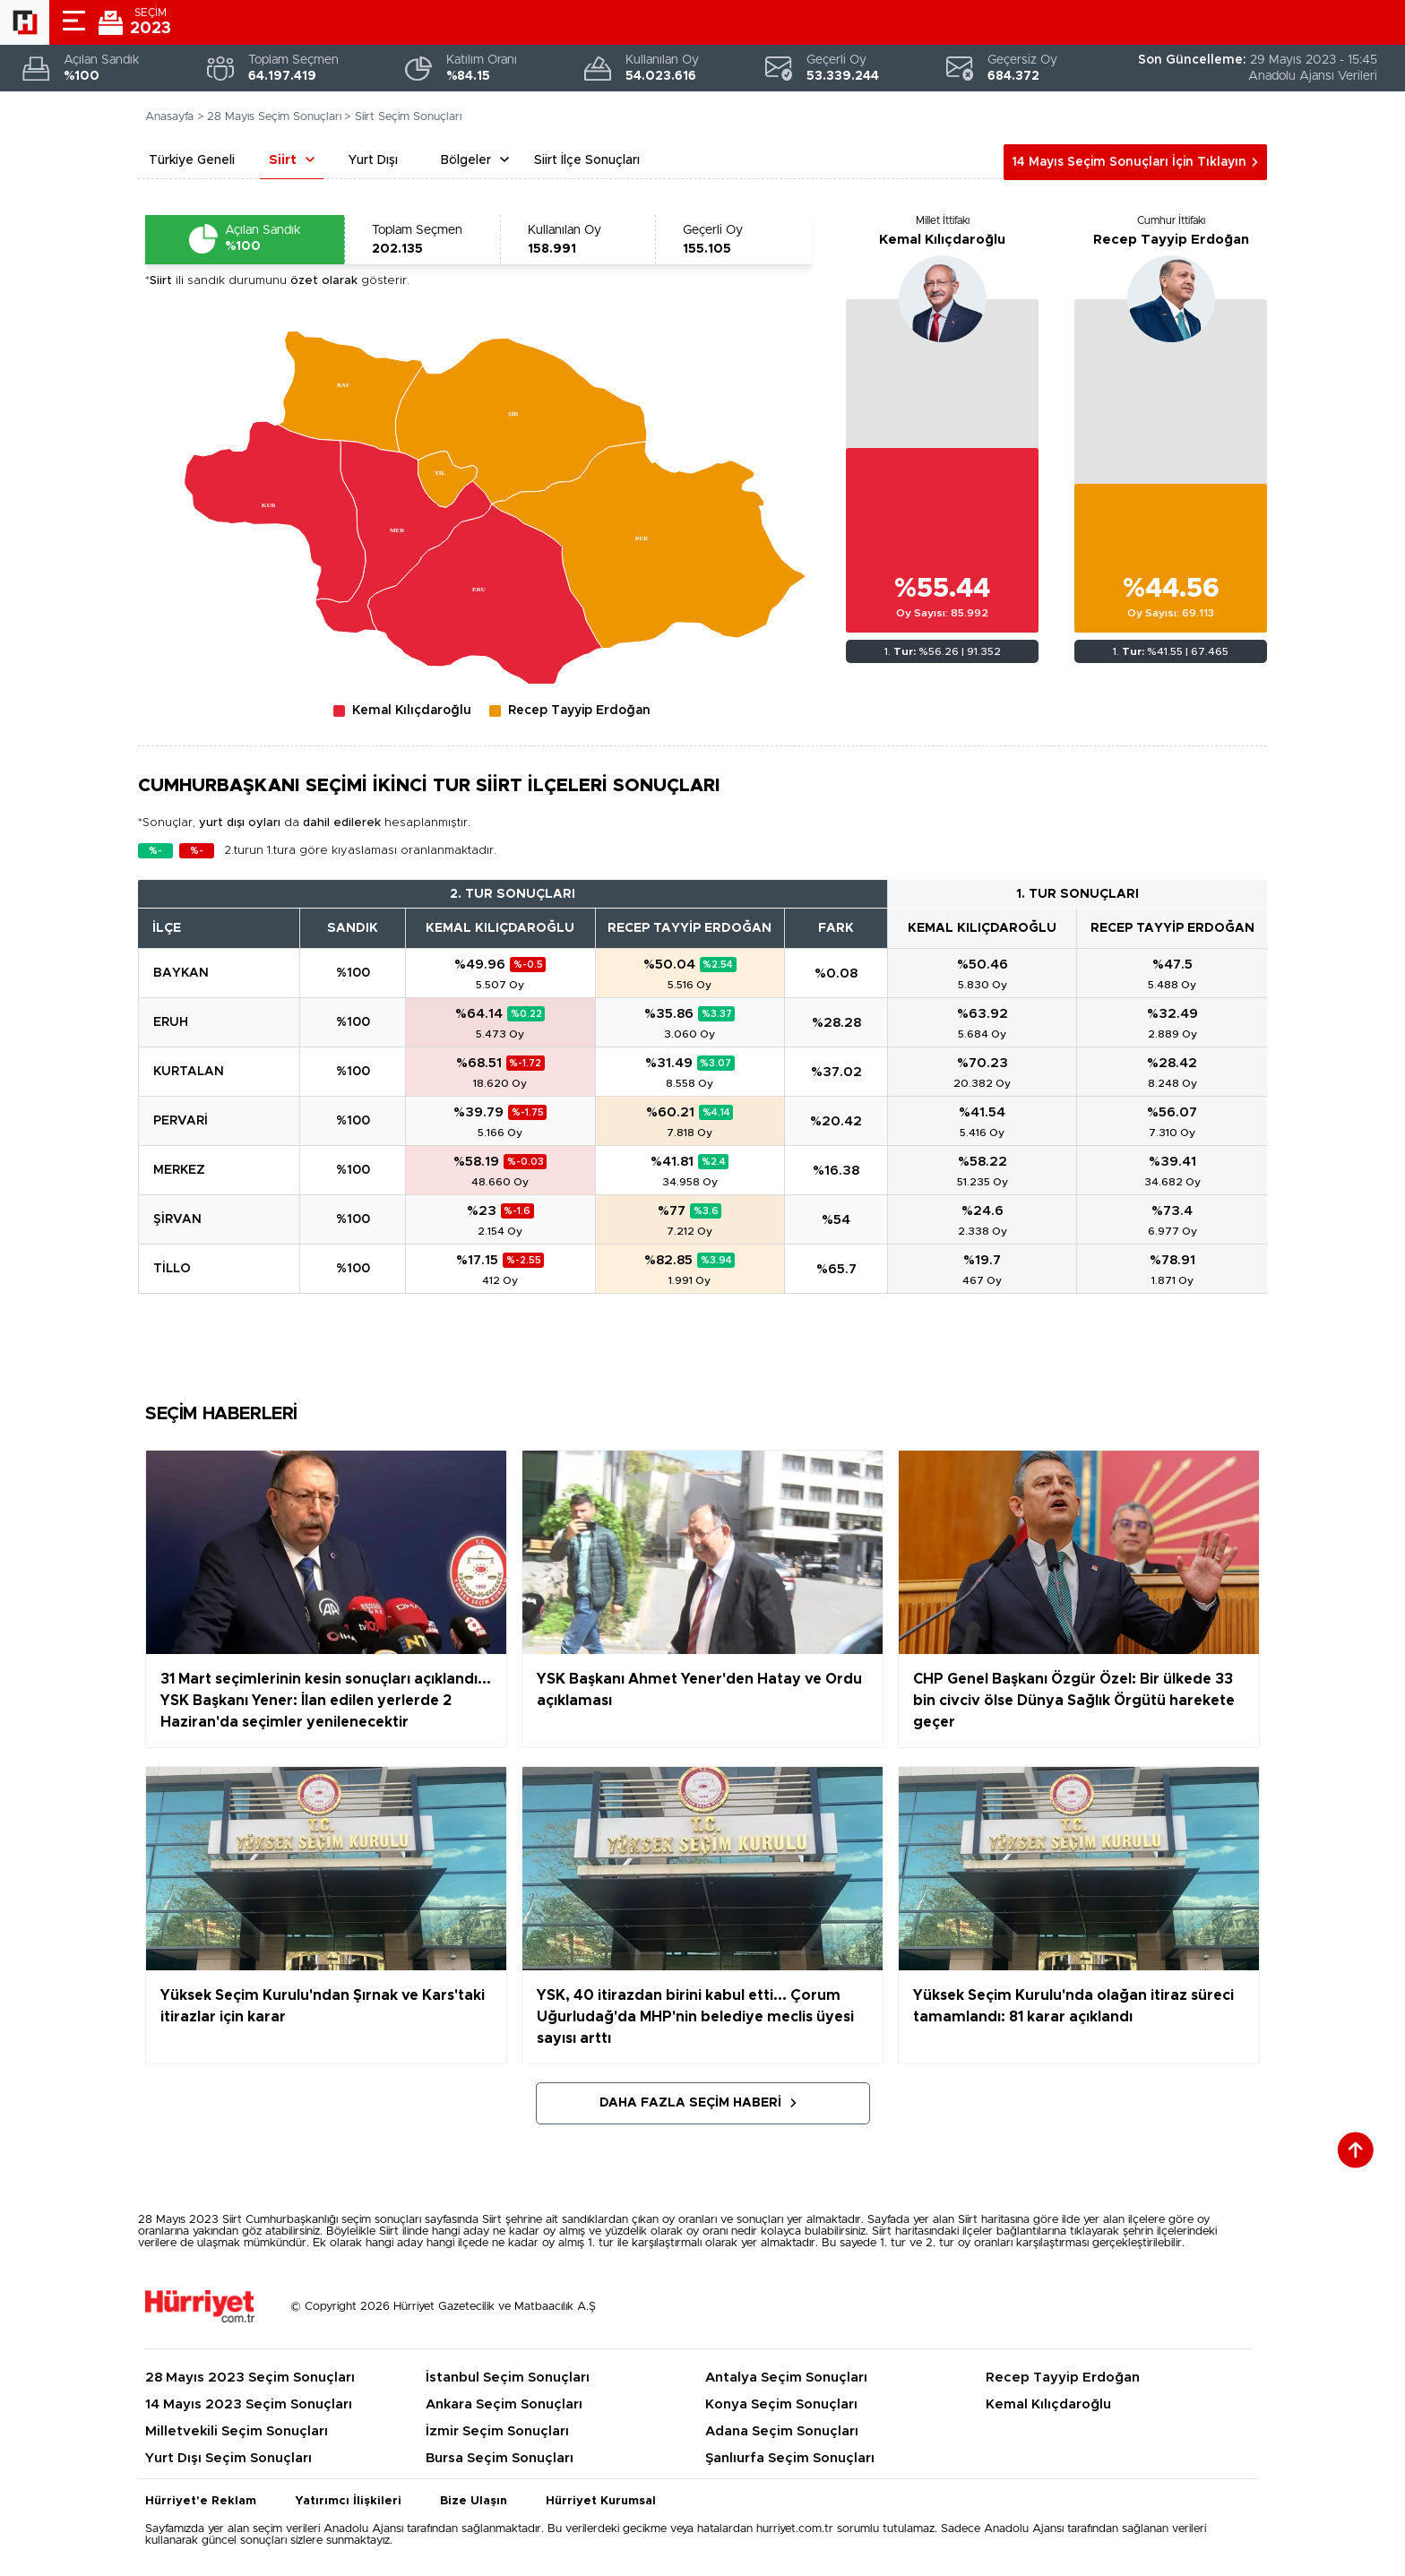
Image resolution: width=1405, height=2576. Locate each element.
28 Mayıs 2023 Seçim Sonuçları (250, 2377)
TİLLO (172, 1268)
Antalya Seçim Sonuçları (786, 2377)
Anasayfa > (174, 117)
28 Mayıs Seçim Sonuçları (274, 117)
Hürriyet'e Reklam (200, 2501)
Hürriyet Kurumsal (601, 2501)
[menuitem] (521, 421)
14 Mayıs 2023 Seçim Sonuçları (248, 2404)
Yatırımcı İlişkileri (348, 2501)
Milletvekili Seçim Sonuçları (236, 2431)
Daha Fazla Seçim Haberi (690, 2103)
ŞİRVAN (177, 1219)
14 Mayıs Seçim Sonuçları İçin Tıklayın (1129, 162)
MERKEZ (179, 1170)
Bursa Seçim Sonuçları (499, 2458)
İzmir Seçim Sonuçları (497, 2431)
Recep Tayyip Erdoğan (1171, 239)
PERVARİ (180, 1121)
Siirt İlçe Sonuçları (587, 160)
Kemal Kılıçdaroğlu (942, 239)
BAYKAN (181, 973)
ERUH (170, 1022)
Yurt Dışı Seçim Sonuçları (228, 2458)
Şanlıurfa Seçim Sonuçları (790, 2458)
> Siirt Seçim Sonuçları (402, 117)
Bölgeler (466, 160)
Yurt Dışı (373, 160)
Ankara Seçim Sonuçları (504, 2404)
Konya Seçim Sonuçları (781, 2404)
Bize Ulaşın (473, 2501)
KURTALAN (188, 1071)
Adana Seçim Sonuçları (781, 2431)
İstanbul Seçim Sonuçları (508, 2377)
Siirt (283, 160)
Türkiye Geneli (192, 160)
